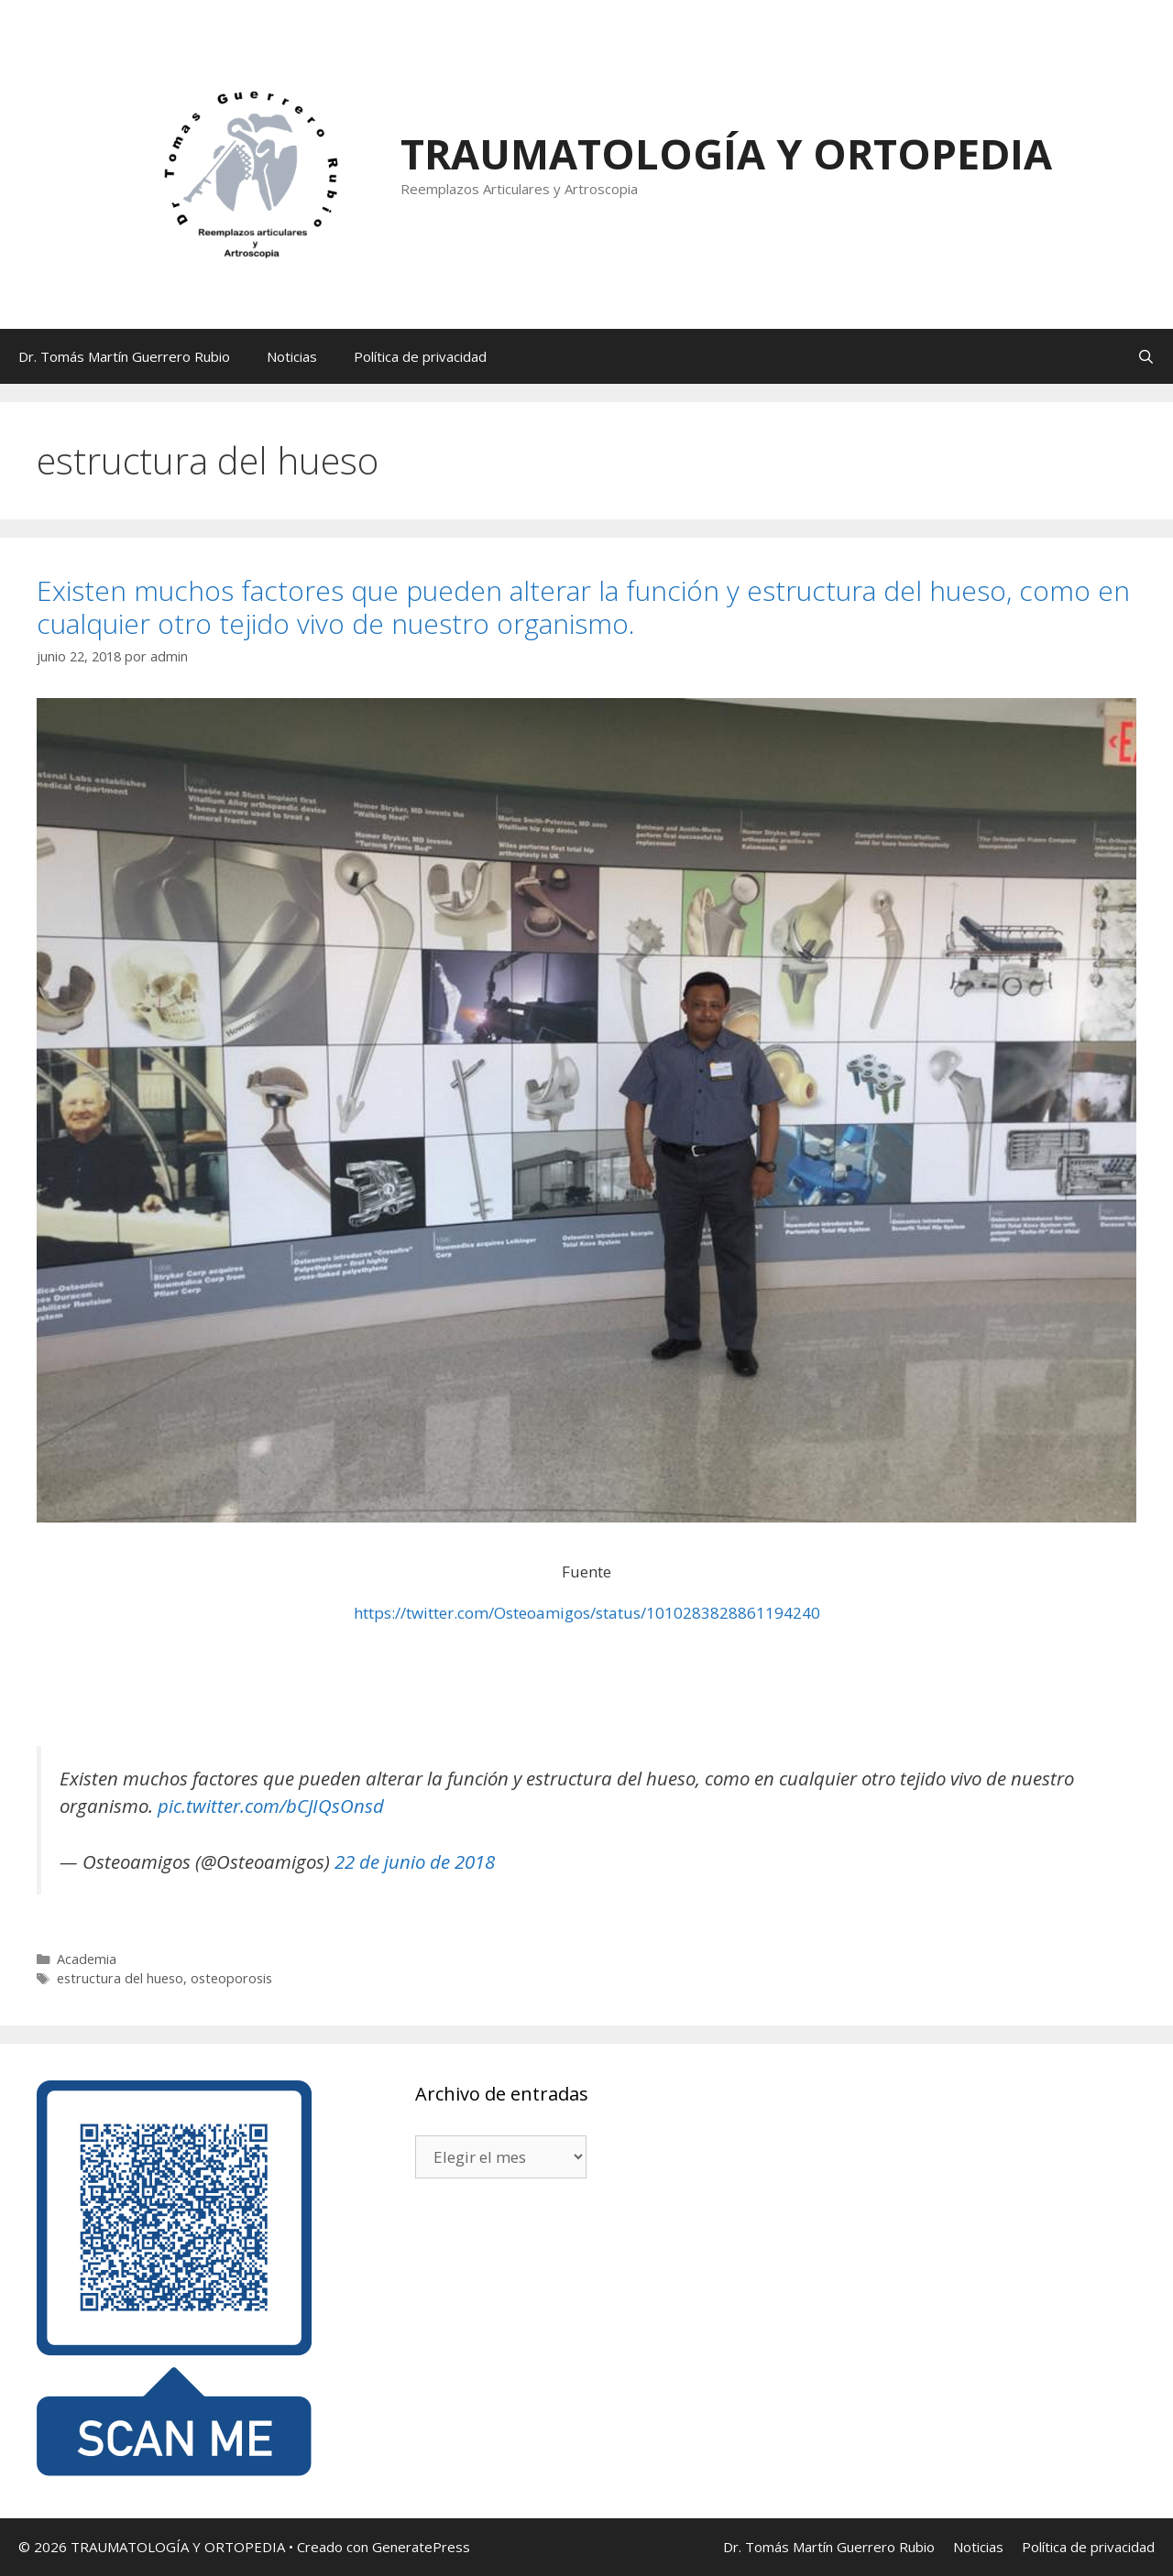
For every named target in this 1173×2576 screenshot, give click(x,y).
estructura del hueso (120, 1978)
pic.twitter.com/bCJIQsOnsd (271, 1805)
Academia (86, 1959)
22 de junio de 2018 (414, 1861)
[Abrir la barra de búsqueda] (1146, 356)
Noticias (292, 356)
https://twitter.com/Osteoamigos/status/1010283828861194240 (587, 1612)
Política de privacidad (420, 356)
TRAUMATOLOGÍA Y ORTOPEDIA (726, 153)
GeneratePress (421, 2547)
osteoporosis (231, 1978)
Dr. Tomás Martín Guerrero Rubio (124, 356)
